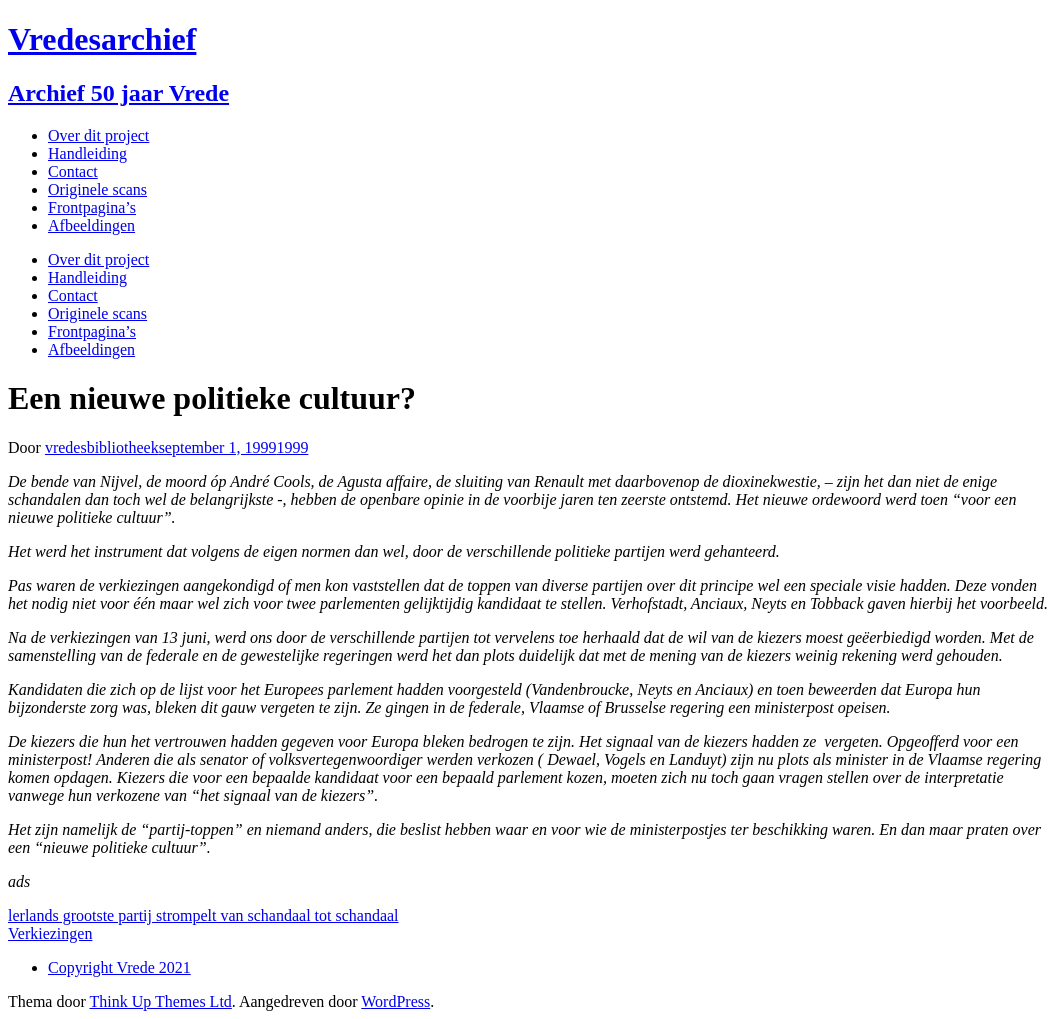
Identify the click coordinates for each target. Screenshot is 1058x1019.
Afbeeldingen (91, 225)
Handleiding (87, 153)
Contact (73, 171)
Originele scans (97, 189)
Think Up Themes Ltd (160, 1001)
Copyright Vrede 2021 (119, 967)
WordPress (395, 1001)
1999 (292, 447)
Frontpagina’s (92, 207)
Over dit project (98, 135)
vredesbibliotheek (102, 447)
